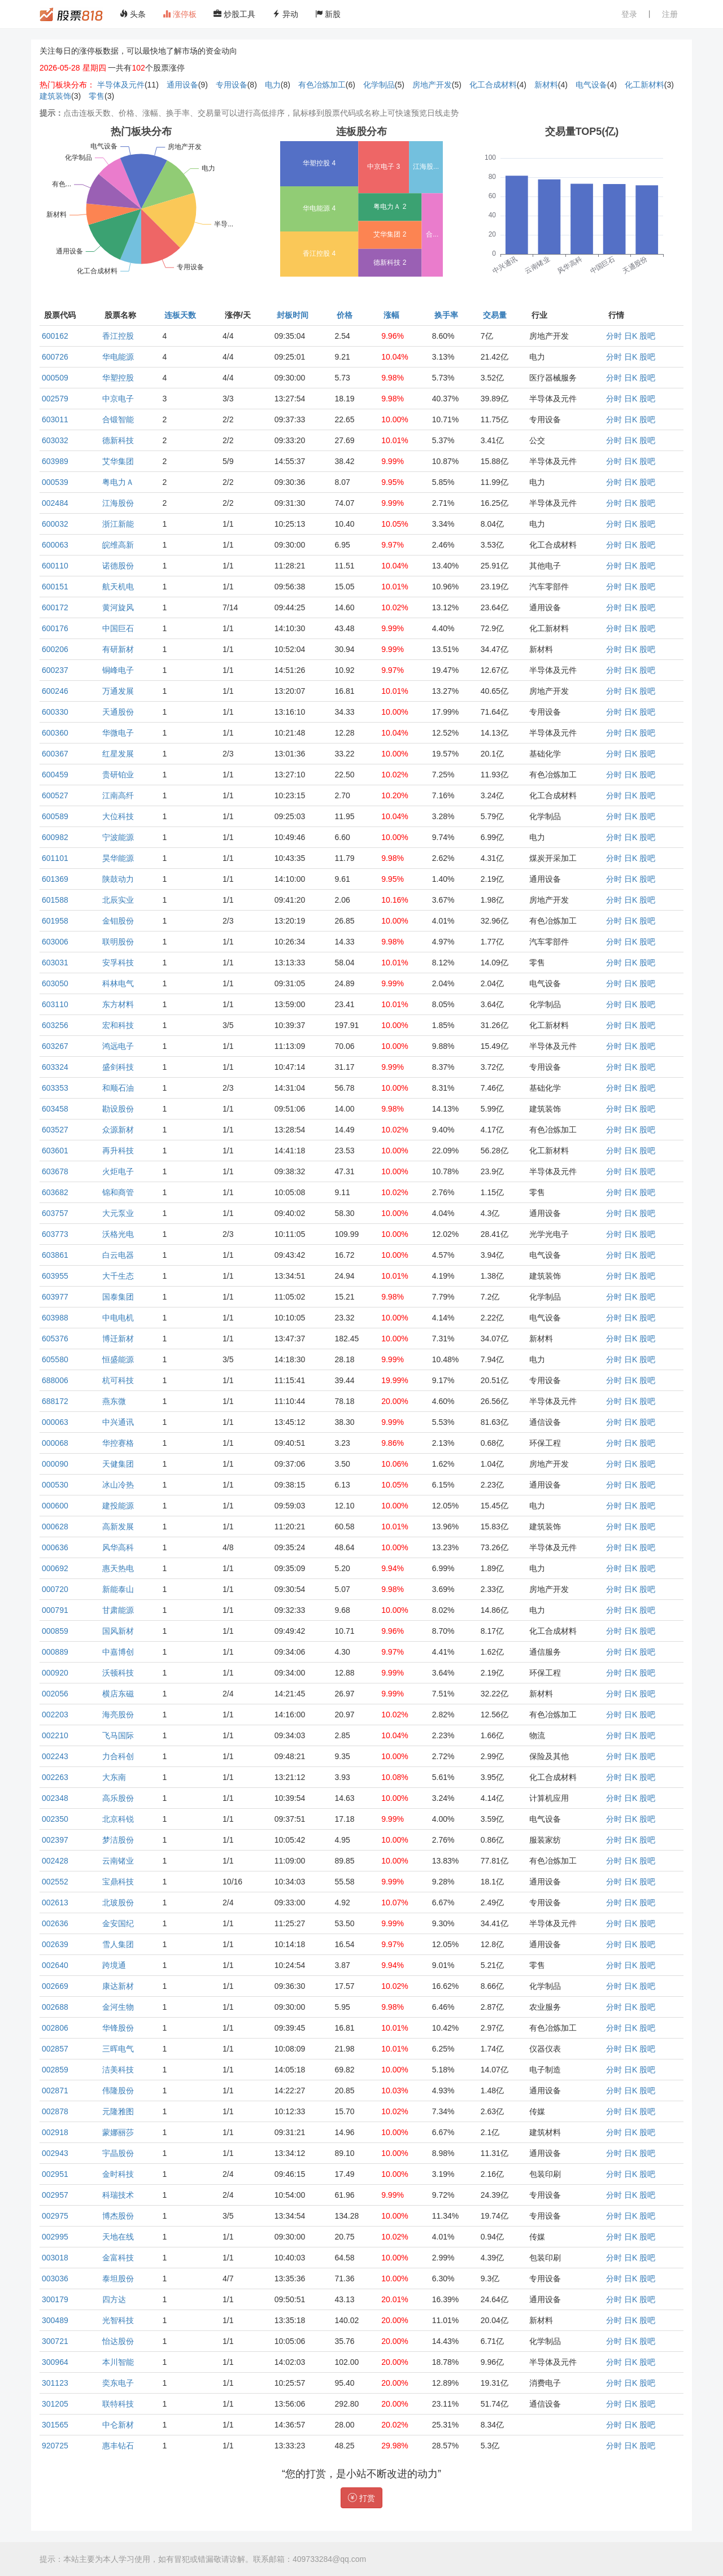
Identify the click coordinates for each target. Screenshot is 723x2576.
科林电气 (118, 983)
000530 (55, 1484)
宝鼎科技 (118, 1881)
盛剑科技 (118, 1066)
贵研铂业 (118, 774)
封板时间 (292, 315)
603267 (55, 1046)
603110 (55, 1004)
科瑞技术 (118, 2194)
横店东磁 (118, 1693)
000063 (55, 1422)
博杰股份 (118, 2215)
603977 (55, 1296)
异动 (285, 14)
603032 (55, 440)
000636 (55, 1547)
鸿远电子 (118, 1046)
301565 (55, 2424)
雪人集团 (118, 1944)
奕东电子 (118, 2382)
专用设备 (231, 84)
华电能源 (118, 356)
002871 (55, 2090)
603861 (55, 1254)
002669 (55, 1986)
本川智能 (118, 2362)
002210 (55, 1735)
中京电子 (118, 398)
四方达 (114, 2299)
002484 (55, 503)
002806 (55, 2027)
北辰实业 (118, 899)
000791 (55, 1610)
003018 (55, 2257)
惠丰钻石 (118, 2445)
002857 (55, 2048)
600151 (55, 586)
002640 (55, 1965)
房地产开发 (432, 84)
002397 (55, 1839)
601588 (55, 899)
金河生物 (118, 2006)
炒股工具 (234, 14)
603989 (55, 461)
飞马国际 (118, 1735)
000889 (55, 1651)
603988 (55, 1317)
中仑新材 (118, 2424)
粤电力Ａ (118, 482)
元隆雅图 (118, 2111)
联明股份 (118, 941)
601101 (55, 858)
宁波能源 (118, 837)
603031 (55, 962)
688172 (55, 1401)
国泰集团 (118, 1296)
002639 (55, 1944)
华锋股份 (118, 2027)
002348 (55, 1798)
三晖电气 (118, 2048)
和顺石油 (118, 1087)
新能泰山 (118, 1589)
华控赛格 (118, 1442)
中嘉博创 (118, 1651)
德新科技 (118, 440)
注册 (670, 14)
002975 (55, 2215)
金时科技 (118, 2174)
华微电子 (118, 732)
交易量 (495, 315)
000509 (55, 377)
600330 (55, 711)
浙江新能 (118, 523)
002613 (55, 1902)
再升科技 (118, 1150)
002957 (55, 2194)
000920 (55, 1672)
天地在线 (118, 2236)
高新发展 (118, 1526)
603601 (55, 1150)
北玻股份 (118, 1902)
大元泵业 (118, 1213)
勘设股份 (118, 1108)
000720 (55, 1589)
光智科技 (118, 2320)
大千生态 (118, 1275)
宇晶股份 (118, 2153)
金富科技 (118, 2257)
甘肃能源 (118, 1610)
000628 (55, 1526)
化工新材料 (644, 84)
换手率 (446, 315)
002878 (55, 2111)
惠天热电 (118, 1568)
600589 (55, 816)
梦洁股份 (118, 1839)
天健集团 (118, 1463)
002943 (55, 2153)
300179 (55, 2299)
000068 (55, 1442)
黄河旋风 (118, 607)
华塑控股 (118, 377)
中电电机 (118, 1317)
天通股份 (118, 711)
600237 (55, 670)
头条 (133, 14)
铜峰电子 (118, 670)
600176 (55, 628)
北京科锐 (118, 1818)
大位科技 (118, 816)
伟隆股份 (118, 2090)
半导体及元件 (121, 84)
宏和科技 (118, 1025)
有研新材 (118, 649)
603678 (55, 1171)
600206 (55, 649)
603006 (55, 941)
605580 (55, 1359)
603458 (55, 1108)
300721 (55, 2341)
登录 (629, 14)
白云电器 (118, 1254)
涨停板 (180, 14)
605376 (55, 1338)
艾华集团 (118, 461)
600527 (55, 795)
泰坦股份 (118, 2278)
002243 (55, 1756)
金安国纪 (118, 1923)
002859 (55, 2069)
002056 (55, 1693)
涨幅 (391, 315)
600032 (55, 523)
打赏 (361, 2498)
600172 (55, 607)
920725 (55, 2445)
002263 (55, 1777)
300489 (55, 2320)
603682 (55, 1192)
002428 (55, 1860)
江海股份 (118, 503)
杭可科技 (118, 1380)
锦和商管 (118, 1192)
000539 (55, 482)
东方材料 (118, 1004)
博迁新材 (118, 1338)
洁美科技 (118, 2069)
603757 (55, 1213)
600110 (55, 565)
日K (630, 335)
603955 (55, 1275)
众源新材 (118, 1129)
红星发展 (118, 753)
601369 (55, 879)
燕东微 (114, 1401)
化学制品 (379, 84)
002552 (55, 1881)
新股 (328, 14)
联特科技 (118, 2403)
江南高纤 (118, 795)
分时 (614, 335)
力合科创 (118, 1756)
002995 (55, 2236)
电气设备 (591, 84)
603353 (55, 1087)
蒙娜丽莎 (118, 2132)
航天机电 (118, 586)
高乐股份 (118, 1798)
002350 (55, 1818)
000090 (55, 1463)
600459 (55, 774)
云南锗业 (118, 1860)
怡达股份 (118, 2341)
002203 (55, 1714)
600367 (55, 753)
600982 (55, 837)
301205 (55, 2403)
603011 (55, 419)
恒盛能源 (118, 1359)
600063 (55, 544)
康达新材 (118, 1986)
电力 (273, 84)
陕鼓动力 (118, 879)
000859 (55, 1630)
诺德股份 (118, 565)
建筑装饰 (55, 95)
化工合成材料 (493, 84)
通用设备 (182, 84)
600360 (55, 732)
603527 (55, 1129)
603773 (55, 1234)
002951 (55, 2174)
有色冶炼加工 (322, 84)
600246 (55, 691)
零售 (96, 95)
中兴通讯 (118, 1422)
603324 (55, 1066)
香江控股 (118, 335)
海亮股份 (118, 1714)
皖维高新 (118, 544)
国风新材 (118, 1630)
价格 (344, 315)
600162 (55, 335)
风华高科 (118, 1547)
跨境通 (114, 1965)
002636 (55, 1923)
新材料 (546, 84)
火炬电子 (118, 1171)
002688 (55, 2006)
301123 (55, 2382)
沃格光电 (118, 1234)
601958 (55, 920)
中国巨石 (118, 628)
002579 (55, 398)
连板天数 (180, 315)
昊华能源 (118, 858)
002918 (55, 2132)
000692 (55, 1568)
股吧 (647, 335)
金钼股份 (118, 920)
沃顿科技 (118, 1672)
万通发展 (118, 691)
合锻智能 (118, 419)
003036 (55, 2278)
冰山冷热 (118, 1484)
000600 (55, 1505)
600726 (55, 356)
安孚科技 (118, 962)
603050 (55, 983)
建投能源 (118, 1505)
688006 (55, 1380)
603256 (55, 1025)
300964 (55, 2362)
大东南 (114, 1777)
